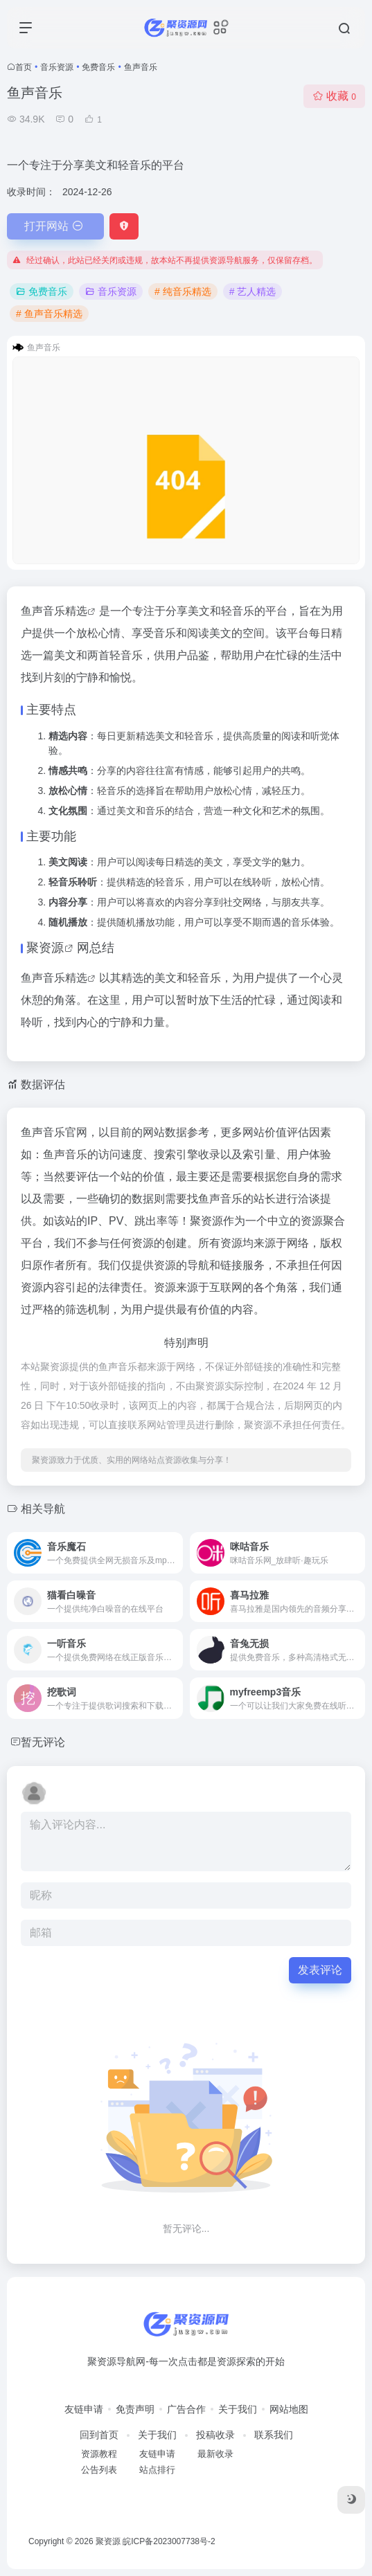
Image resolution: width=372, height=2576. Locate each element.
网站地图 (288, 2409)
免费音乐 (98, 67)
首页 (23, 67)
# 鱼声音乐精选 (49, 313)
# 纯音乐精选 (182, 291)
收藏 (334, 96)
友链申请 (83, 2409)
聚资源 (45, 948)
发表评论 (320, 1970)
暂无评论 (43, 1742)
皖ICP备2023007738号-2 (169, 2541)
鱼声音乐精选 (54, 611)
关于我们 (237, 2409)
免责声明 (135, 2409)
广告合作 (186, 2409)
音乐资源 (56, 67)
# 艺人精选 (252, 291)
